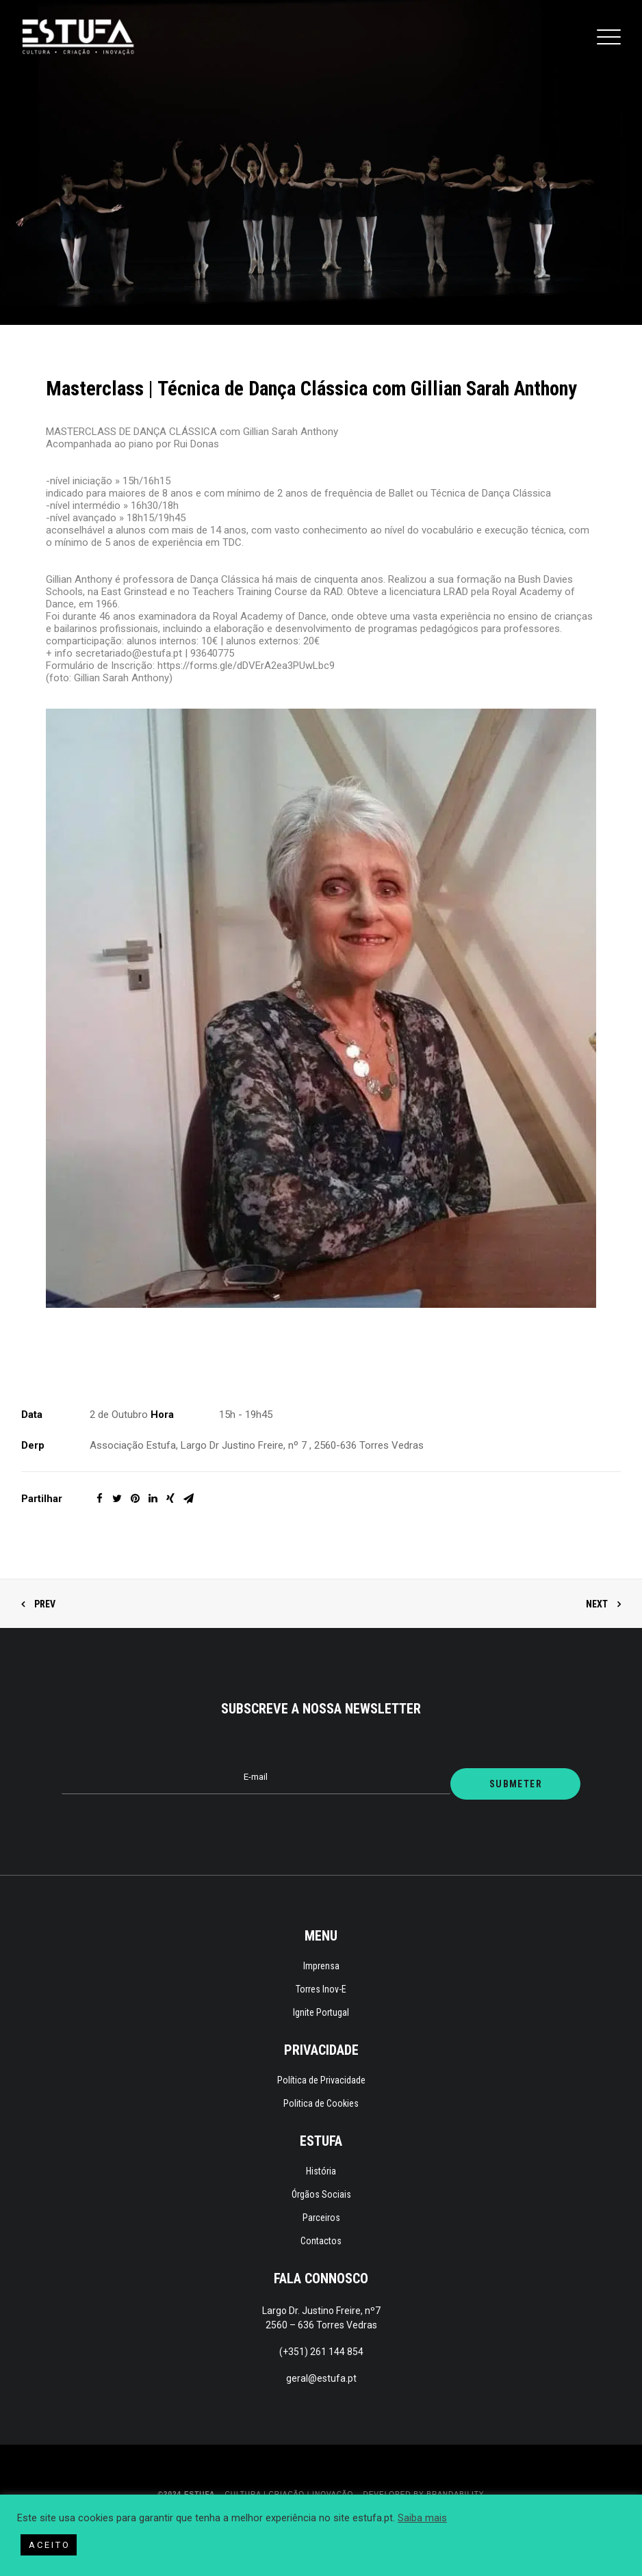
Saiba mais (422, 2518)
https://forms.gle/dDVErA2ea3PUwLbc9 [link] (246, 665)
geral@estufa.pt (321, 2378)
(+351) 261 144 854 (321, 2351)
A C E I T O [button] (48, 2545)
